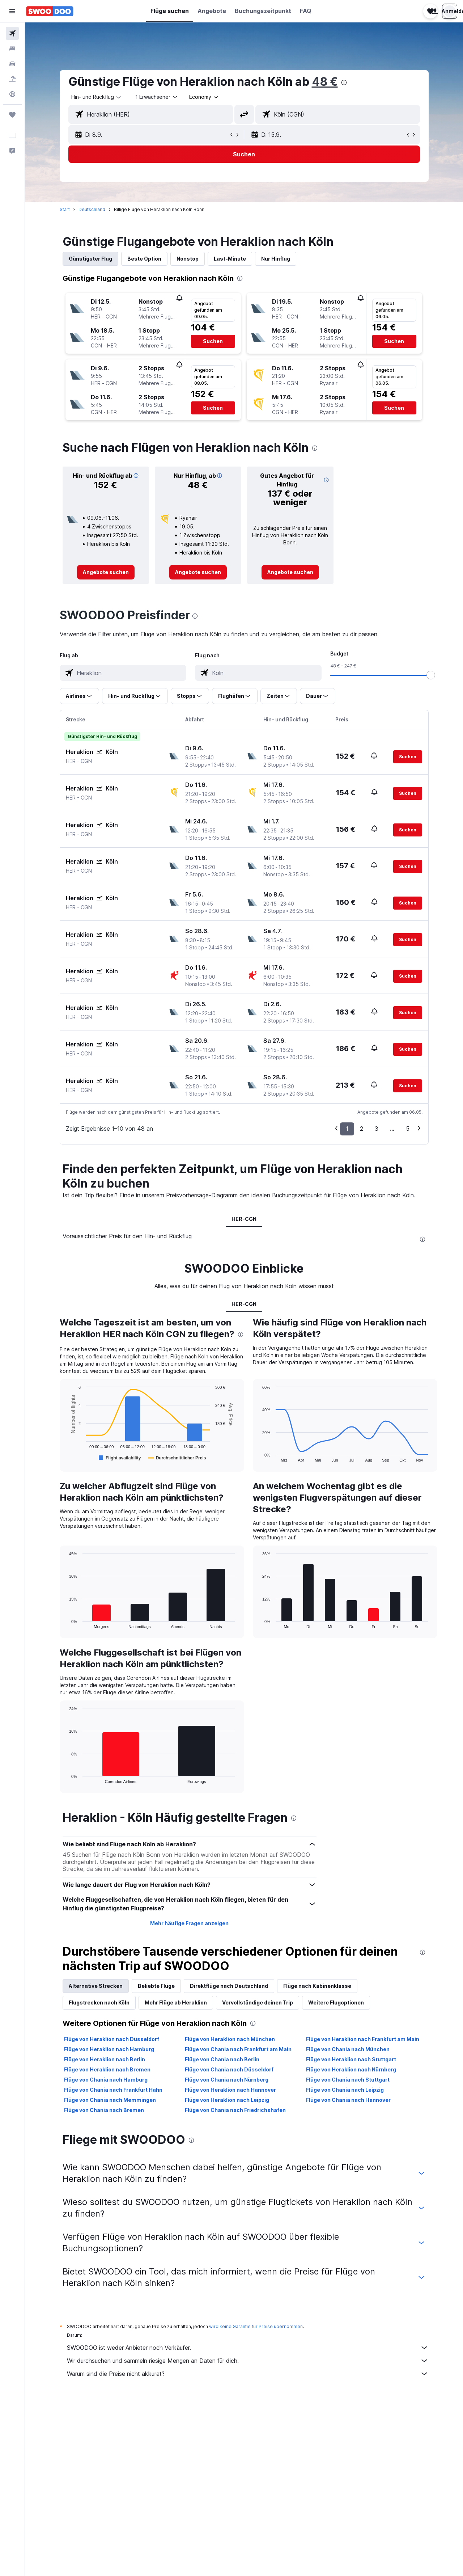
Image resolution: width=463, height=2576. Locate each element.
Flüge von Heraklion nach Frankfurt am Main (362, 2039)
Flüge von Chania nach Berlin (222, 2059)
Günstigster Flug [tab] (90, 259)
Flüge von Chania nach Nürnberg (226, 2080)
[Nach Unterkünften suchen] (12, 48)
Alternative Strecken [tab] (96, 1986)
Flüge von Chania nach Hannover (348, 2100)
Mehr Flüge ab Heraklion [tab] (176, 2002)
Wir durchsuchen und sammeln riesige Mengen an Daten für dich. (248, 2360)
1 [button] (347, 1128)
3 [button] (376, 1128)
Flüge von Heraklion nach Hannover (230, 2090)
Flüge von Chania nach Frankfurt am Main (238, 2049)
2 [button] (361, 1128)
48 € (325, 82)
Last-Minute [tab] (230, 259)
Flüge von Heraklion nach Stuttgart (351, 2059)
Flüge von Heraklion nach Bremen (107, 2069)
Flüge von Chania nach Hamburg (106, 2080)
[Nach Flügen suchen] (12, 33)
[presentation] (344, 82)
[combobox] (96, 97)
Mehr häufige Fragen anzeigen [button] (189, 1923)
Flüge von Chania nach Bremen (104, 2110)
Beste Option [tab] (144, 259)
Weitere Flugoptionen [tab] (336, 2002)
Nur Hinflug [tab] (275, 259)
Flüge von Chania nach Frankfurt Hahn (113, 2090)
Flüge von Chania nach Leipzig (345, 2090)
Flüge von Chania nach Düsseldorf (229, 2069)
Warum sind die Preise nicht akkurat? (248, 2373)
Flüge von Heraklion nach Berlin (104, 2059)
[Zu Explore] (12, 94)
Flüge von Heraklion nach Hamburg (109, 2049)
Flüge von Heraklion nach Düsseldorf (111, 2039)
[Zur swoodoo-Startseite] (49, 11)
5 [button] (407, 1128)
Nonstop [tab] (188, 259)
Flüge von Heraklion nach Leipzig (227, 2100)
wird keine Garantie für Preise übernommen (256, 2326)
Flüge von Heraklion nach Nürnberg (351, 2069)
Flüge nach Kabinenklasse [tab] (317, 1986)
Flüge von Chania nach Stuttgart (348, 2080)
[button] (12, 11)
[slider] (430, 675)
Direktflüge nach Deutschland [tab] (229, 1986)
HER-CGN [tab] (244, 1219)
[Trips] (12, 114)
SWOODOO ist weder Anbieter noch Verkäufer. (248, 2347)
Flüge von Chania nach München (348, 2049)
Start (65, 209)
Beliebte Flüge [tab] (156, 1986)
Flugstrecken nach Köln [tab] (99, 2002)
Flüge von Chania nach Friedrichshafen (235, 2110)
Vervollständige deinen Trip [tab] (257, 2002)
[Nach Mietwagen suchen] (12, 63)
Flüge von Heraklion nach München (230, 2039)
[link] (106, 572)
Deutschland (91, 209)
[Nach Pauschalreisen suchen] (12, 79)
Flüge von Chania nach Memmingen (110, 2100)
